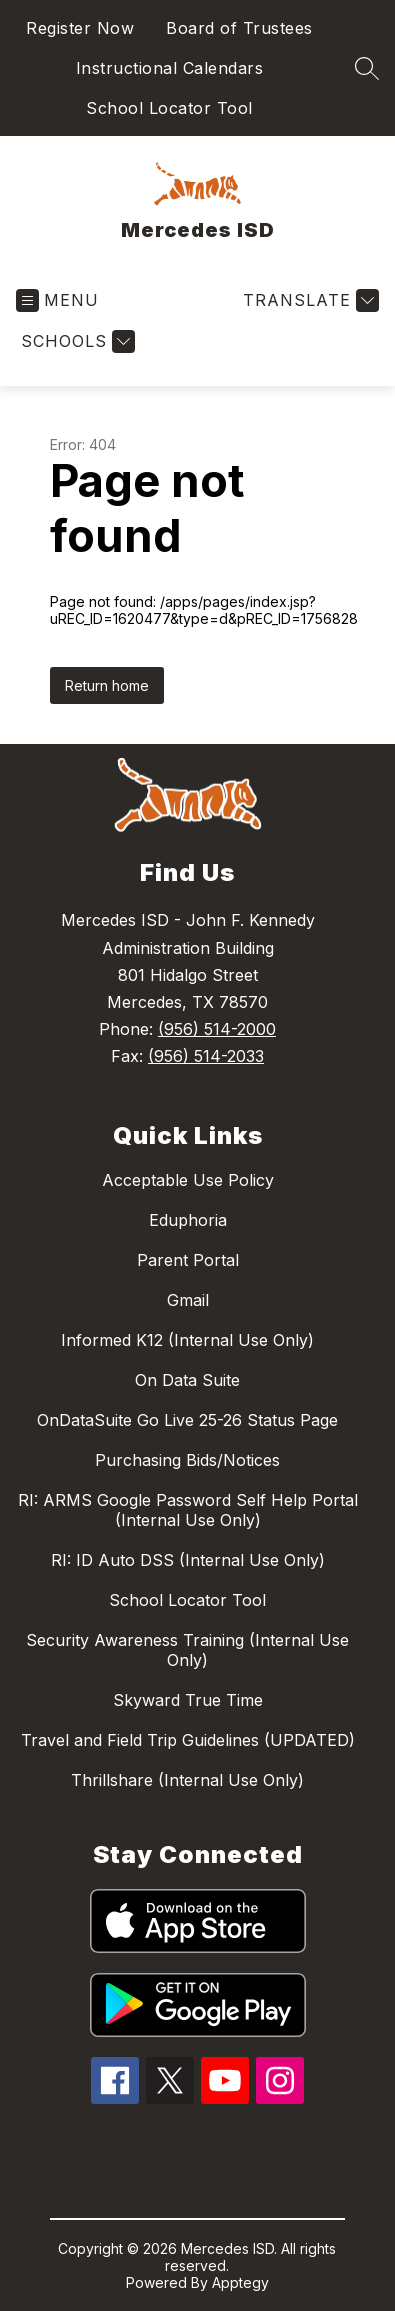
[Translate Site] (308, 300)
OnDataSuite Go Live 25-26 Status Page (187, 1420)
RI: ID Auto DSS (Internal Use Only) (188, 1560)
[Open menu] (57, 300)
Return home (107, 685)
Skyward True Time (188, 1700)
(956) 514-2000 (217, 1029)
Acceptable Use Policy (188, 1180)
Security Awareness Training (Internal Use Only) (187, 1650)
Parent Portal (188, 1260)
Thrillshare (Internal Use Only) (187, 1780)
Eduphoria (188, 1220)
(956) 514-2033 (206, 1056)
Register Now (80, 28)
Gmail (188, 1300)
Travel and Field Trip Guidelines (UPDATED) (188, 1740)
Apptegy (240, 2282)
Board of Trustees (239, 28)
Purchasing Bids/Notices (187, 1460)
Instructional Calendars (170, 68)
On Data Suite (187, 1380)
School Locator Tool (169, 108)
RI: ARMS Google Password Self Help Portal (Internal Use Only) (188, 1510)
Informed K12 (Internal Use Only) (187, 1340)
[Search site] (367, 68)
